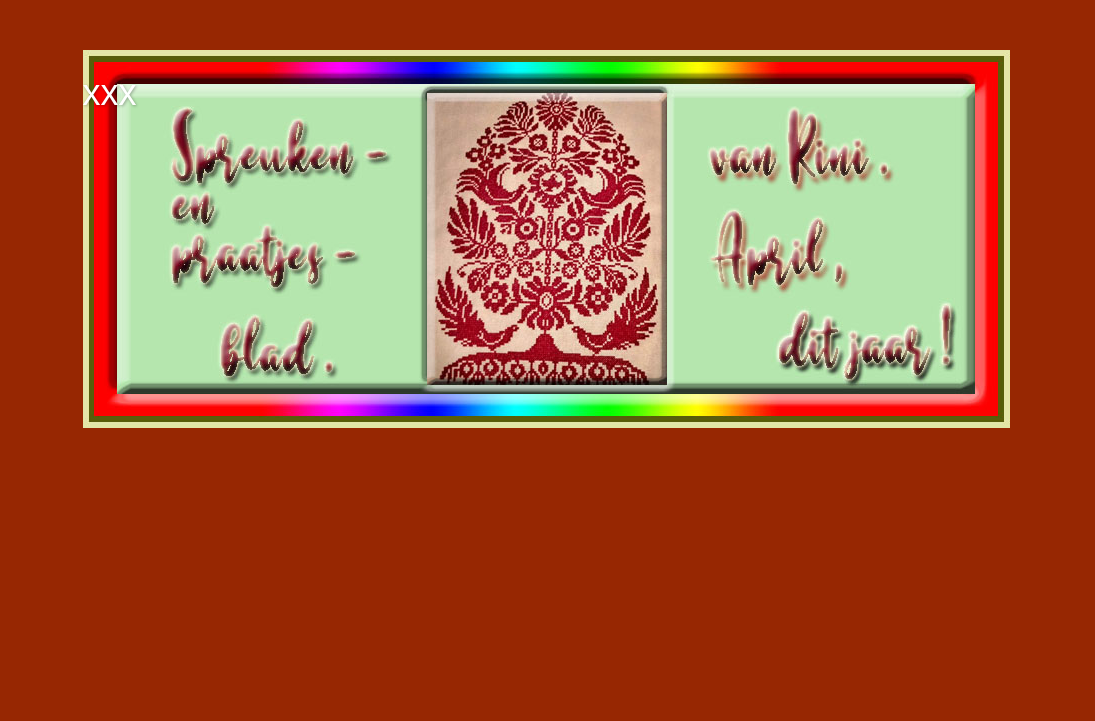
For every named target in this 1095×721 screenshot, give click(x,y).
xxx (110, 92)
